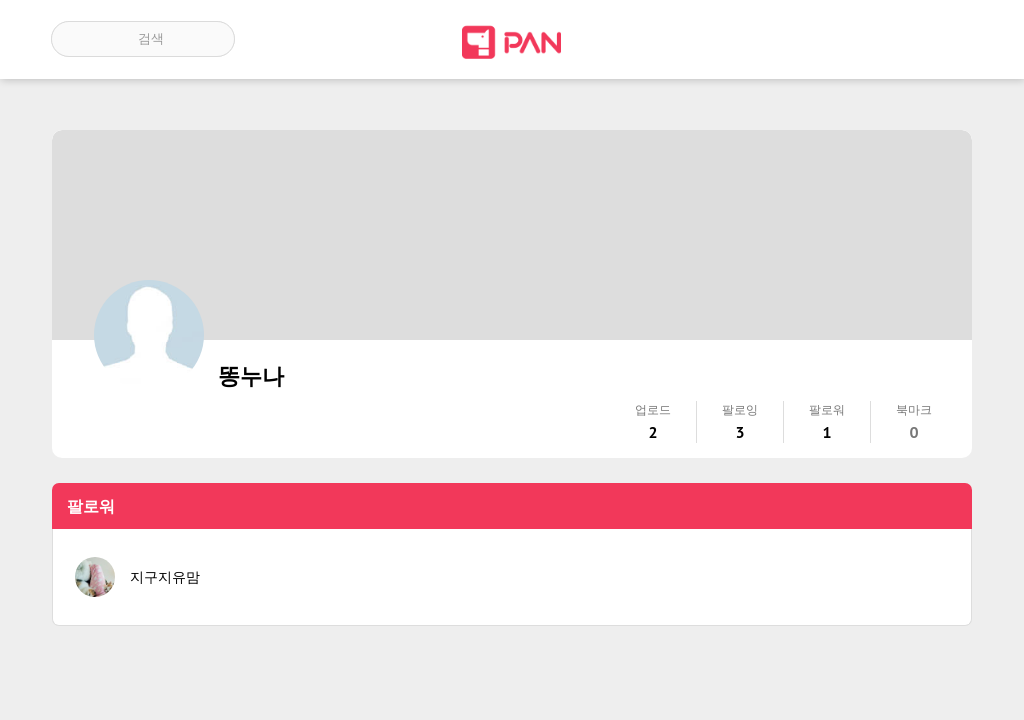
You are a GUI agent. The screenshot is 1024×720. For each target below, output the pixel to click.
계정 (945, 39)
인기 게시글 (887, 39)
